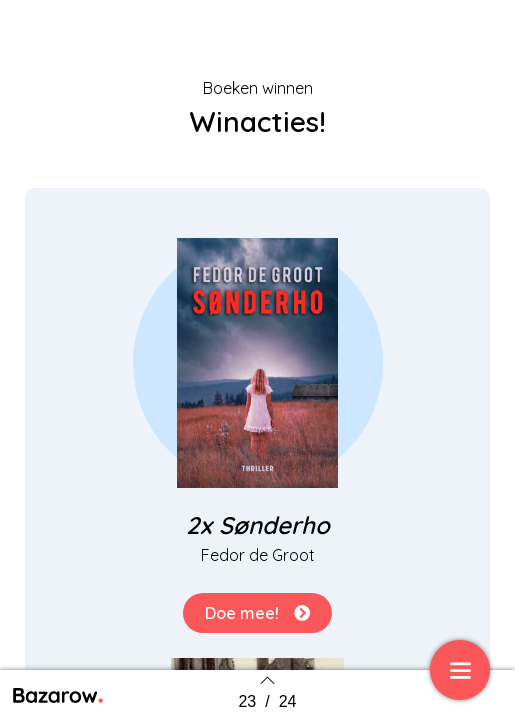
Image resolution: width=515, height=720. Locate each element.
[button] (257, 613)
